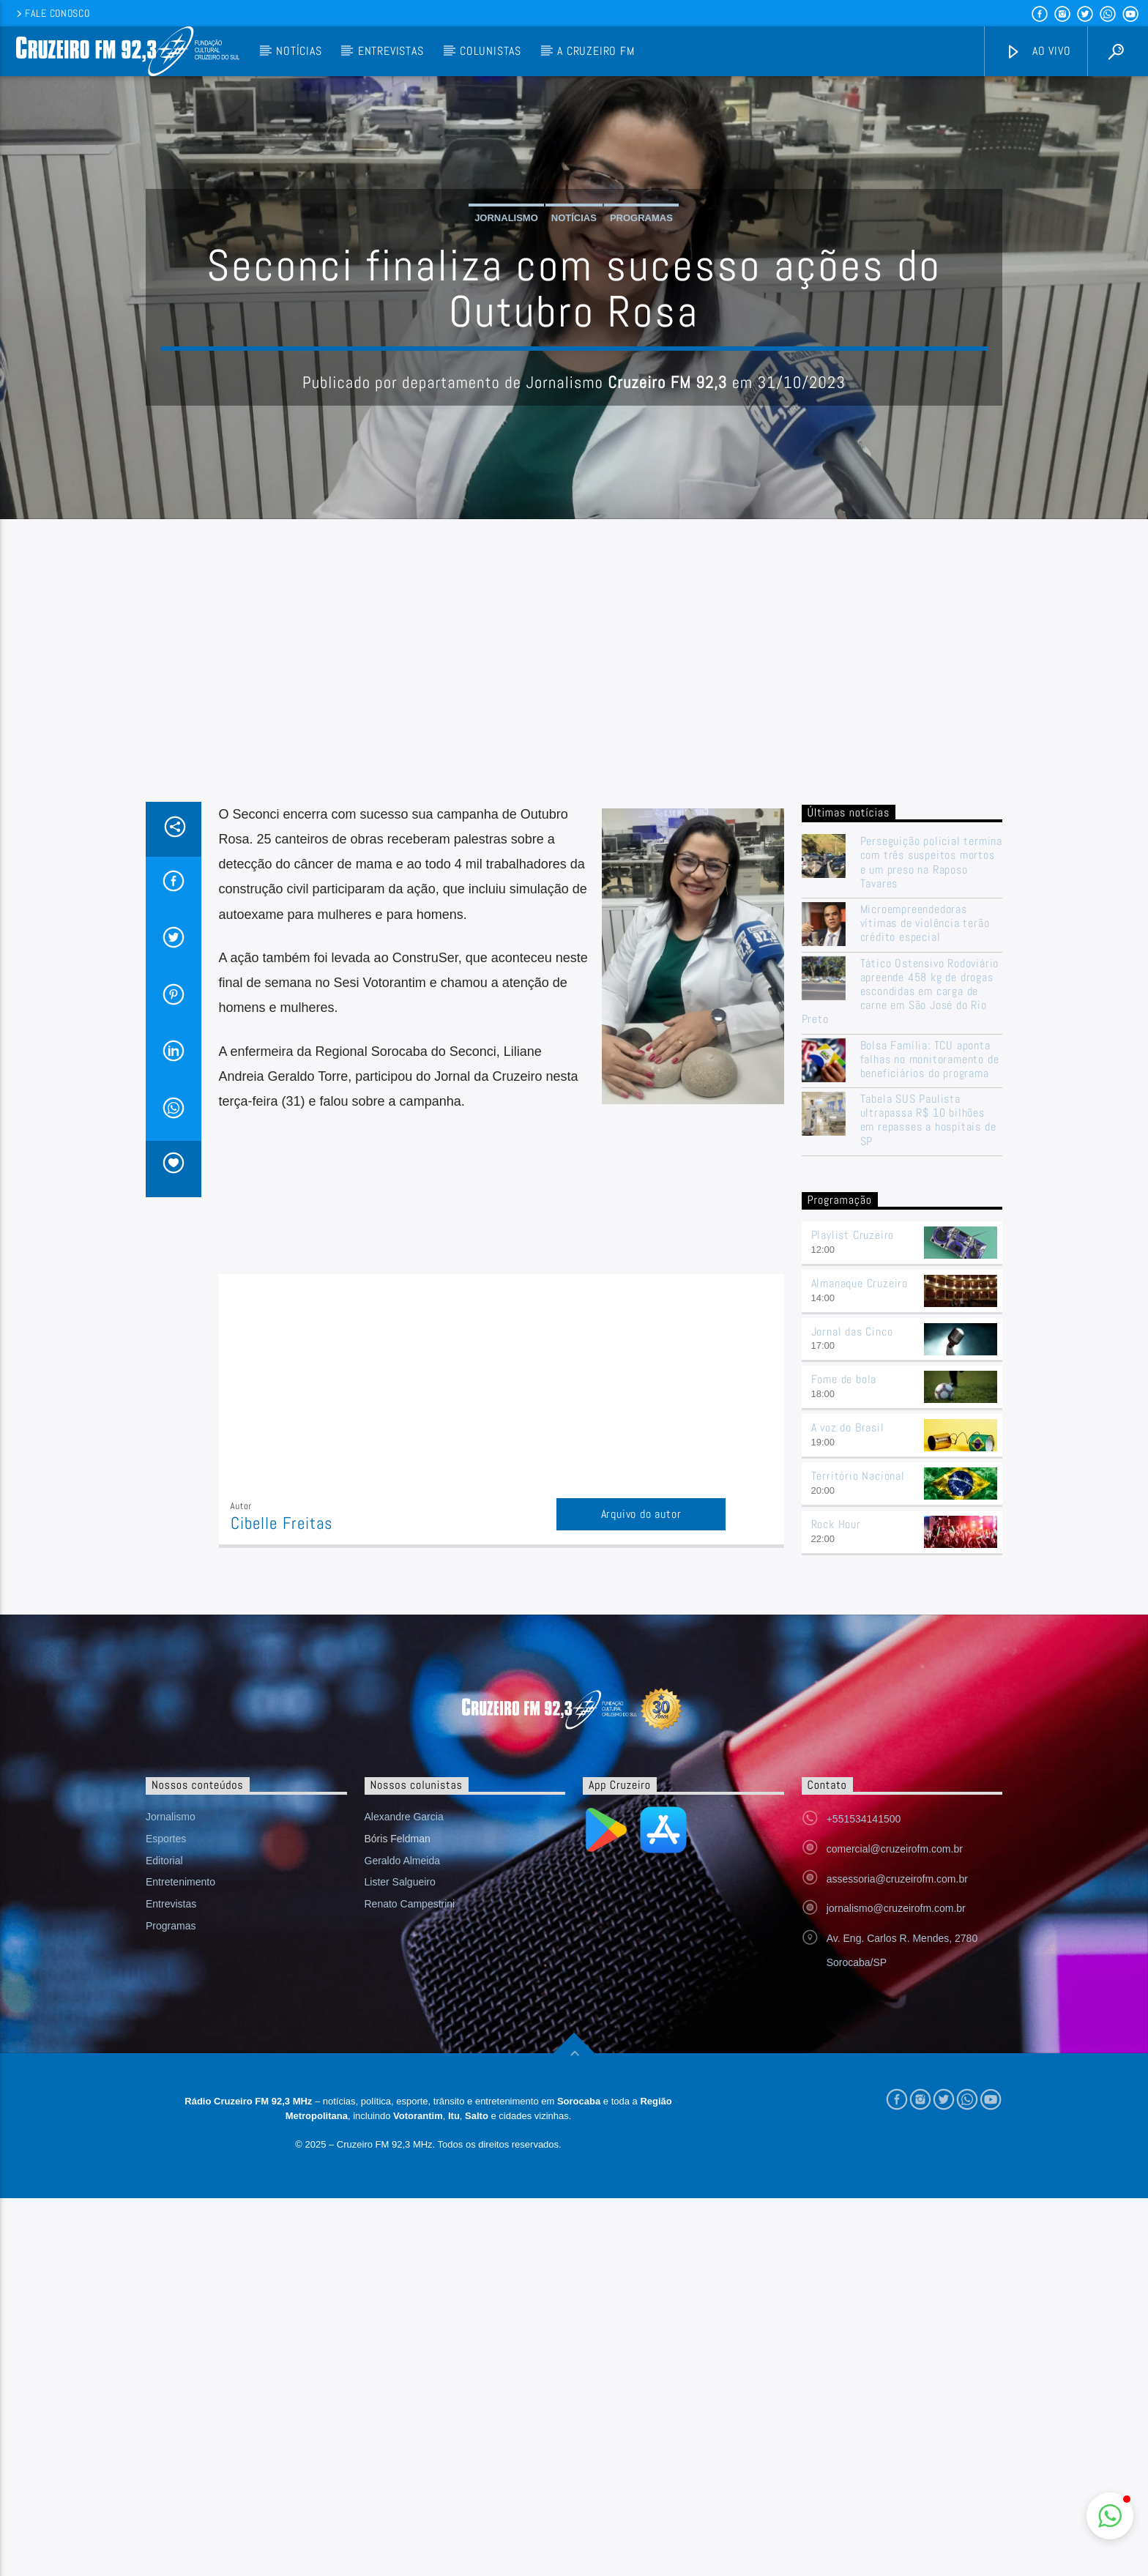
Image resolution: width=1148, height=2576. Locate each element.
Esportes (166, 1978)
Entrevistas (391, 51)
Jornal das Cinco (852, 1471)
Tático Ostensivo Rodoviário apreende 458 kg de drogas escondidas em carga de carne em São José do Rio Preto (900, 1131)
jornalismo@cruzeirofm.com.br (896, 2049)
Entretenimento (180, 2022)
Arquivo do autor (641, 1653)
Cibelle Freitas (282, 1663)
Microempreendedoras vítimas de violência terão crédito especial (925, 1063)
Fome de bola (844, 1519)
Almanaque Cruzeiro (859, 1423)
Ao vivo (1038, 51)
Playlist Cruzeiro (853, 1374)
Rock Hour (836, 1664)
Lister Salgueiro (400, 2022)
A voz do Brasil (847, 1567)
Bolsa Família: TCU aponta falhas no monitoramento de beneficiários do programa (929, 1199)
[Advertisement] (574, 831)
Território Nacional (858, 1615)
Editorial (164, 2000)
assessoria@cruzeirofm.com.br (897, 2019)
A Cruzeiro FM (595, 51)
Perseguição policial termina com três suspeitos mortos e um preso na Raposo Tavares (931, 1002)
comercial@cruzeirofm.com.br (895, 1989)
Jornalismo (506, 288)
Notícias (298, 51)
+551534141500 (864, 1959)
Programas (641, 288)
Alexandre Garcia (404, 1957)
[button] (1109, 2516)
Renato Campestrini (410, 2044)
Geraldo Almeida (403, 2000)
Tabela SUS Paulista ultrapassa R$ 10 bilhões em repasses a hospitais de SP (928, 1260)
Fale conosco (51, 13)
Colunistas (490, 51)
